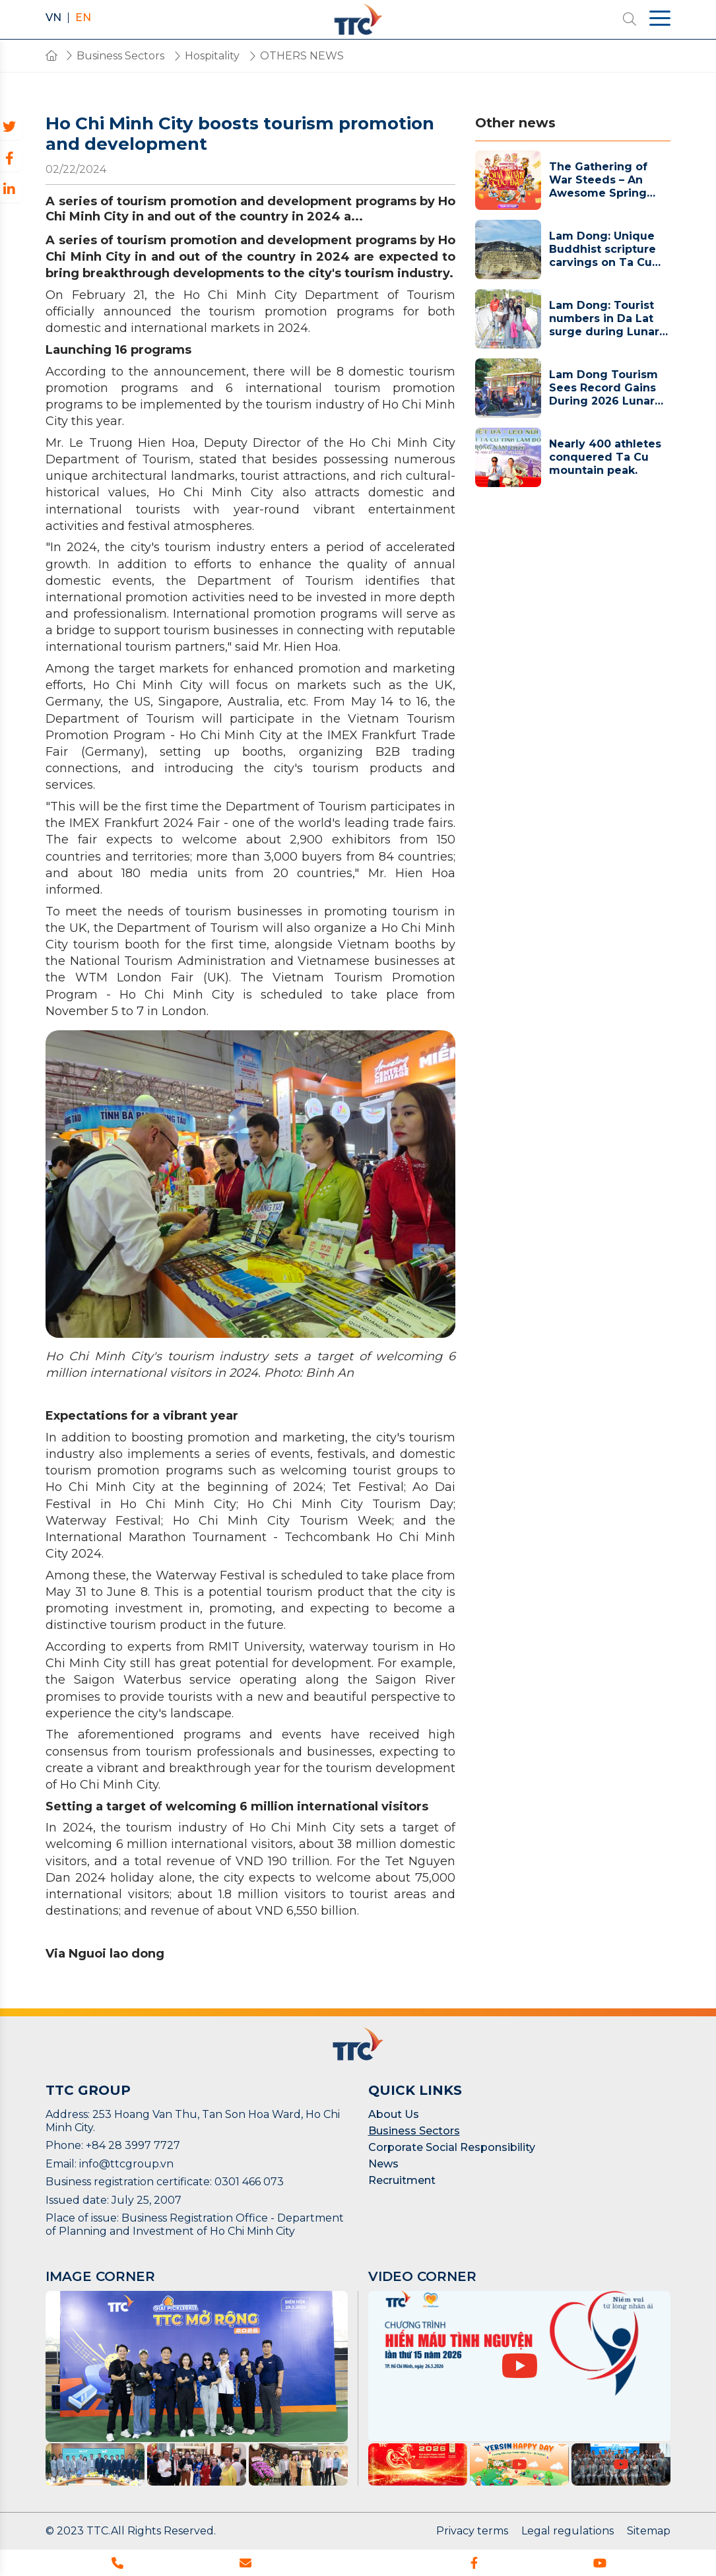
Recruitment (402, 2180)
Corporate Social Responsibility (451, 2147)
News (383, 2164)
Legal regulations (567, 2531)
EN (83, 18)
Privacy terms (472, 2531)
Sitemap (648, 2531)
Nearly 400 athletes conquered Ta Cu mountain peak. (605, 457)
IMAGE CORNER (100, 2276)
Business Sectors (414, 2131)
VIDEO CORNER (422, 2276)
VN (53, 18)
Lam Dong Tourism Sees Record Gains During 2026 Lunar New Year (603, 388)
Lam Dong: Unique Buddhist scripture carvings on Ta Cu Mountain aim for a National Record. (603, 249)
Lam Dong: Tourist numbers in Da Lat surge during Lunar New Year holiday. (604, 319)
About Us (393, 2114)
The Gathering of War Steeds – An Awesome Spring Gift (598, 180)
